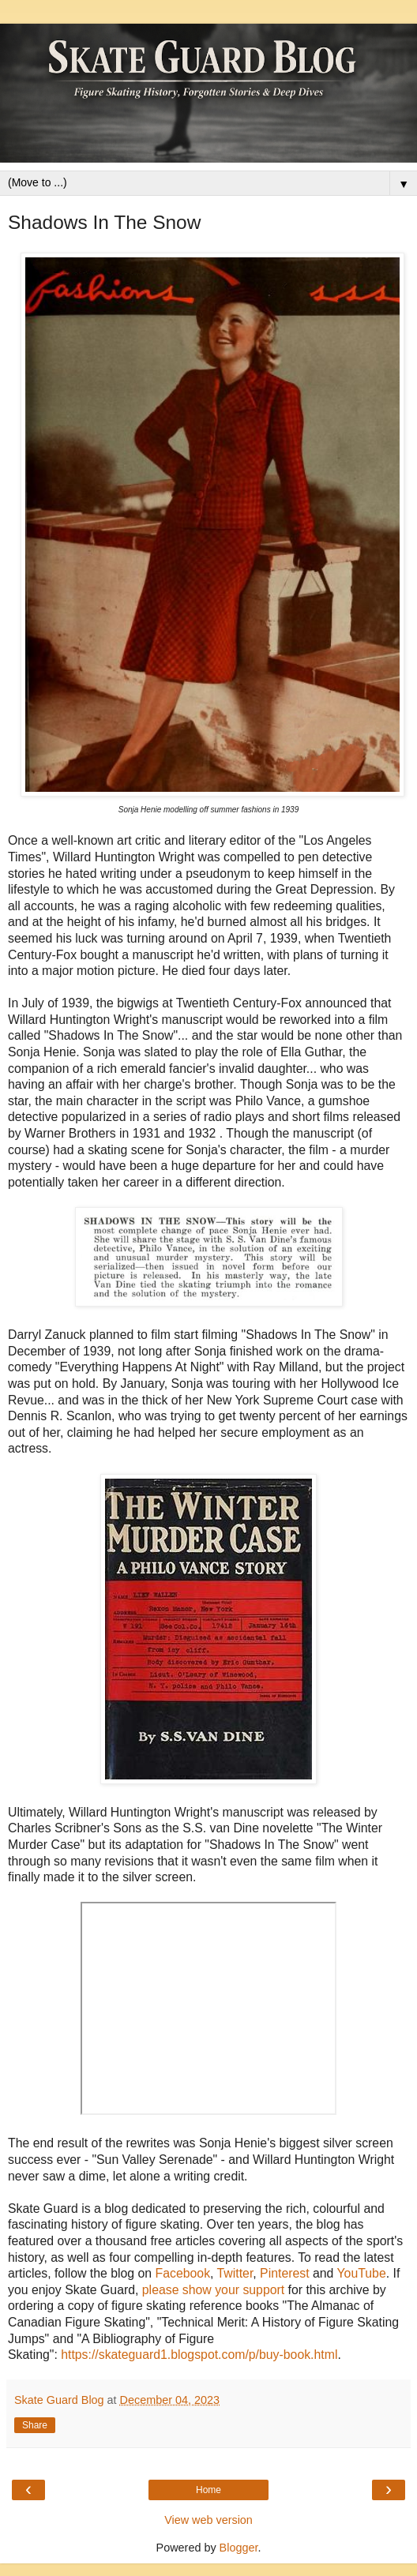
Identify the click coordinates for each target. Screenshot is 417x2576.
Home (208, 2489)
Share (34, 2425)
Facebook (183, 2273)
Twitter (235, 2273)
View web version (208, 2520)
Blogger (239, 2547)
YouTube (361, 2273)
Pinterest (284, 2273)
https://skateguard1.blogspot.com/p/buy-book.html (199, 2354)
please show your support (213, 2290)
